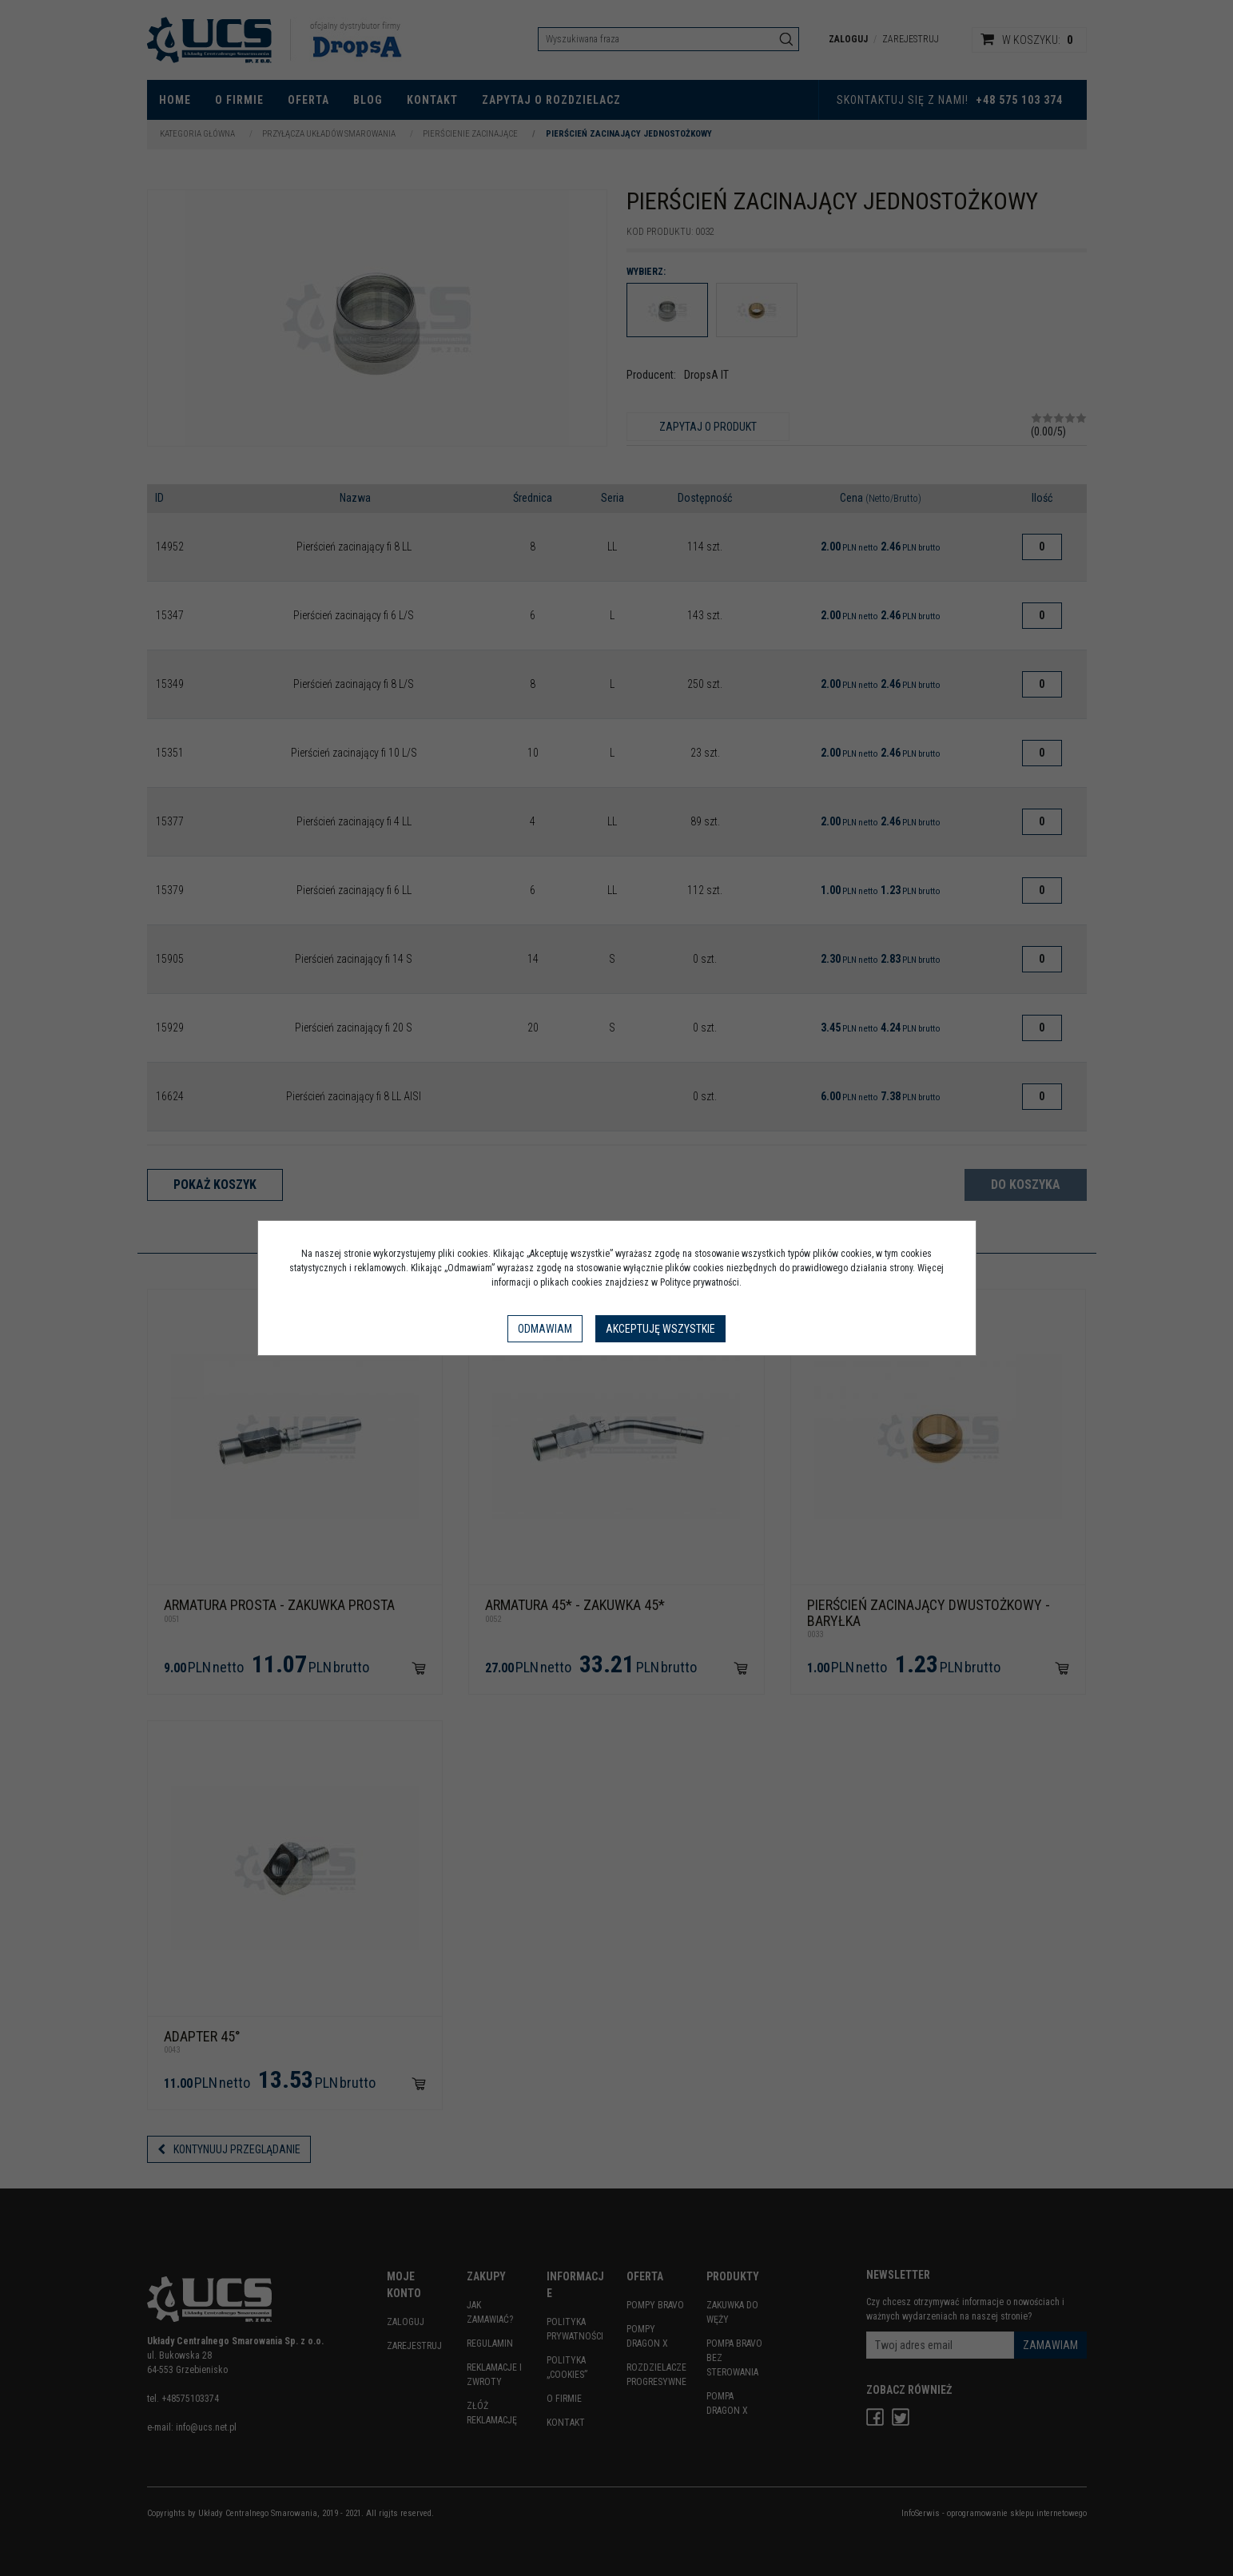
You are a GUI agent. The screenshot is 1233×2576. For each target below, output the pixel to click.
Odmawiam (545, 1328)
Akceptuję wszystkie (660, 1328)
